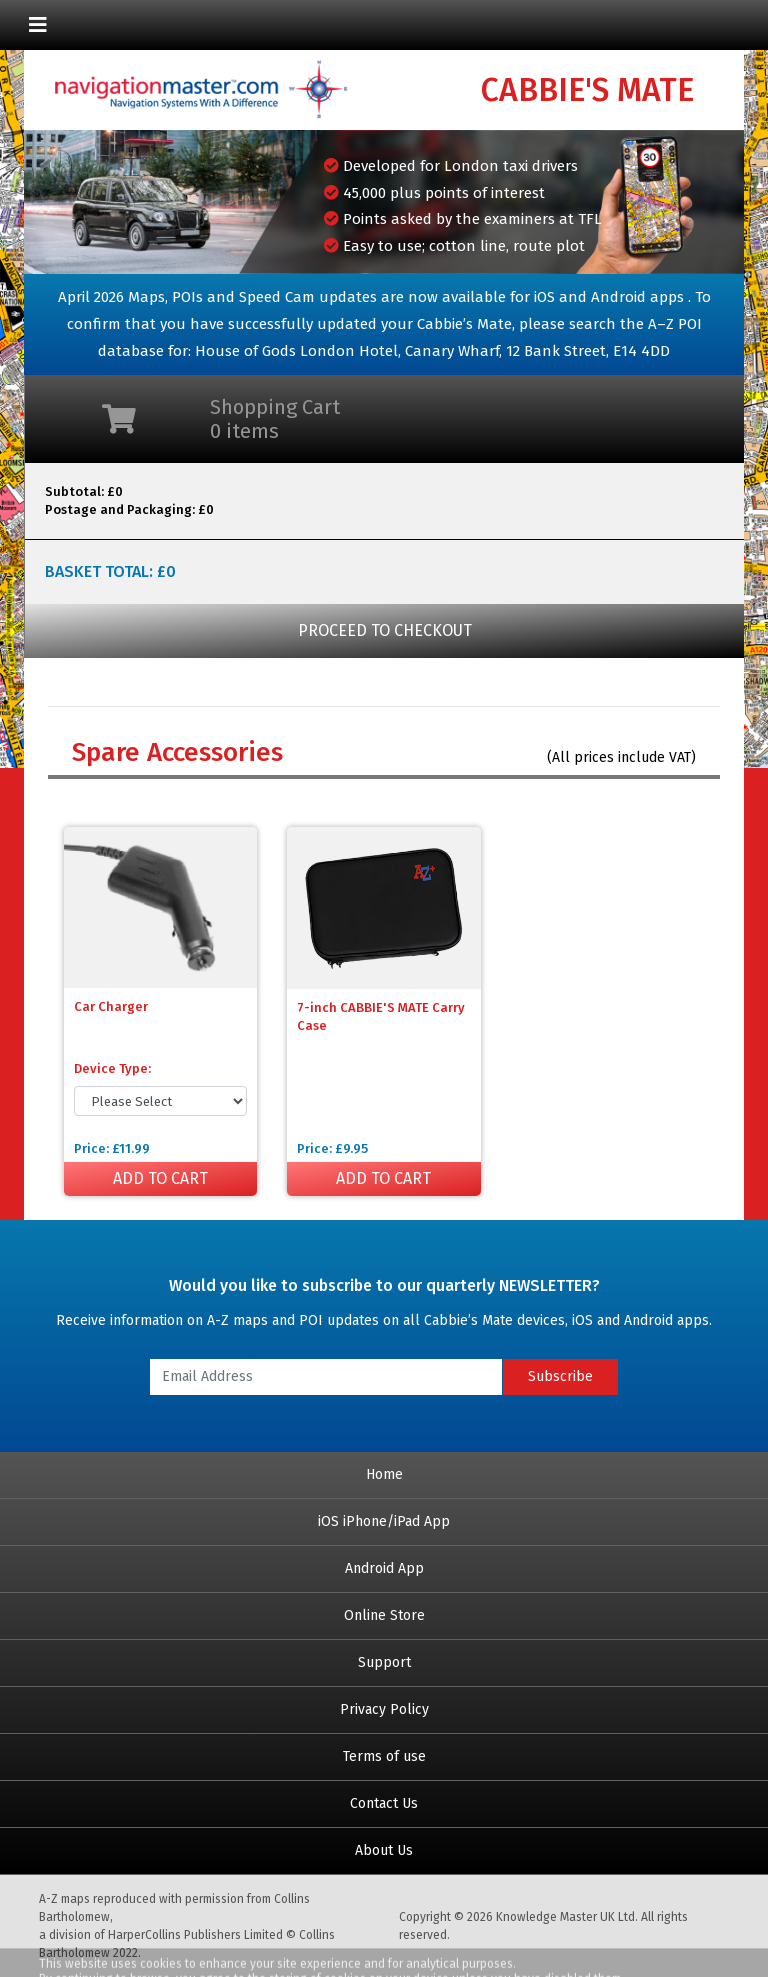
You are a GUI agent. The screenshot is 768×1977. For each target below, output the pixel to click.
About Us (384, 1850)
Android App (384, 1568)
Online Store (384, 1615)
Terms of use (384, 1756)
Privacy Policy (384, 1709)
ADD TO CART (160, 1178)
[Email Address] (326, 1377)
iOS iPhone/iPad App (384, 1521)
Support (384, 1662)
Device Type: (112, 1068)
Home (384, 1474)
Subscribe (560, 1376)
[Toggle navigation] (38, 25)
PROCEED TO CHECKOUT (385, 630)
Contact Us (384, 1803)
